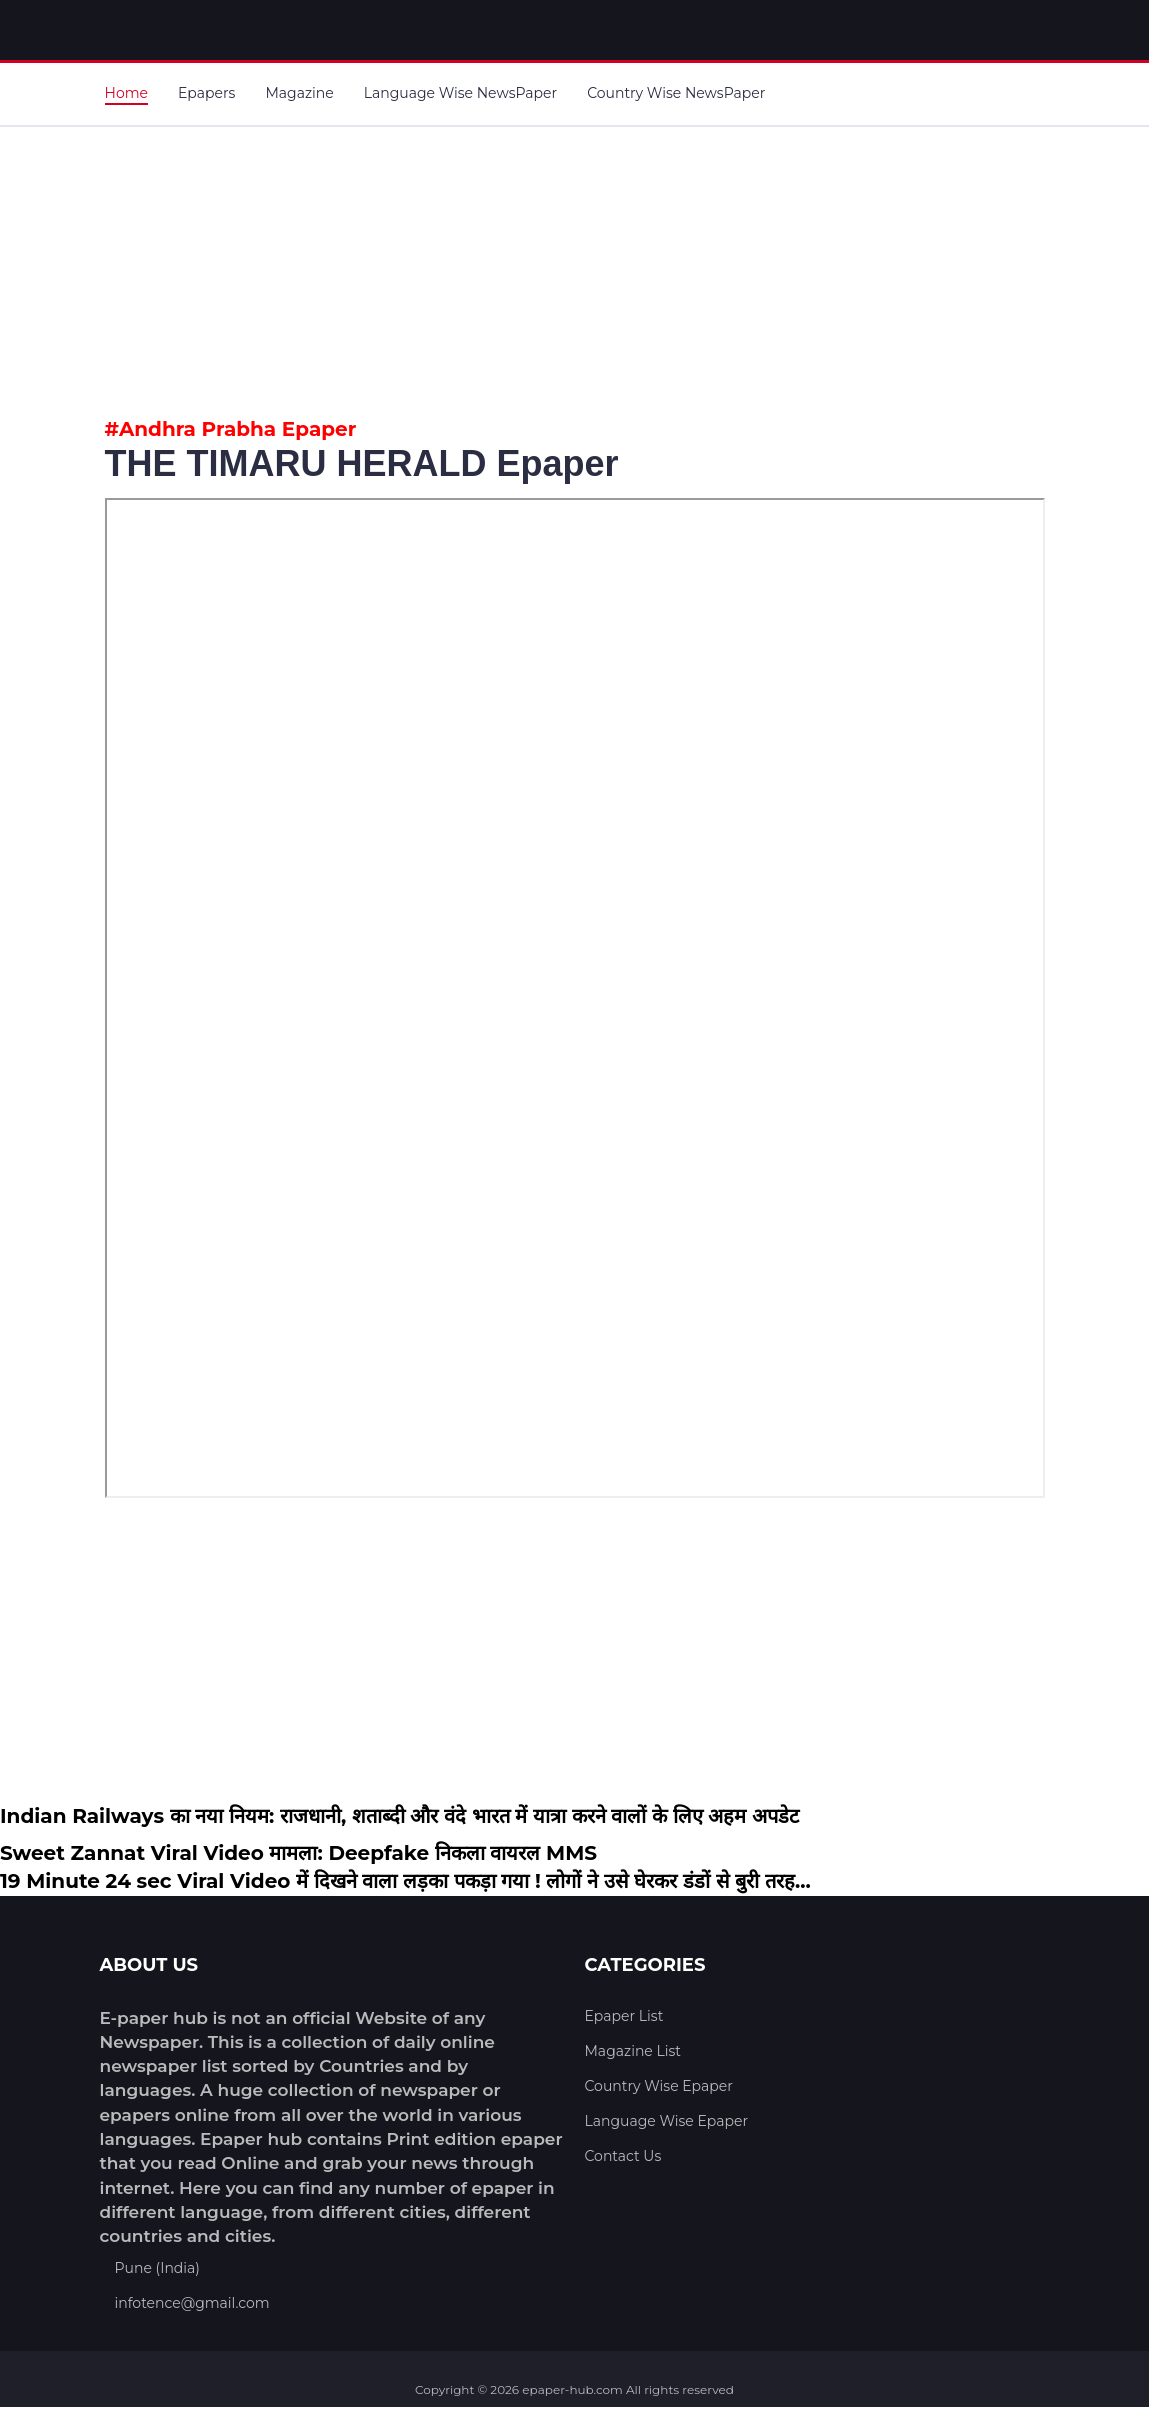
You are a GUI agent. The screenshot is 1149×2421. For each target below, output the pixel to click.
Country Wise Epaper (659, 2086)
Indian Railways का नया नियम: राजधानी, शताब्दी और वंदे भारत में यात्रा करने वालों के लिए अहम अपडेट (399, 1816)
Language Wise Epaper (667, 2121)
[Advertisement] (575, 267)
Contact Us (623, 2156)
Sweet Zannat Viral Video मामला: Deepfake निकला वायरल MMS (298, 1853)
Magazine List (633, 2051)
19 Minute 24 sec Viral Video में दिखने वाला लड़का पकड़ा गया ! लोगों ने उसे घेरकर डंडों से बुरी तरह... (405, 1881)
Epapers (206, 93)
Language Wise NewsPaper (460, 93)
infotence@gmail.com (192, 2303)
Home (126, 93)
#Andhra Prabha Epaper (231, 429)
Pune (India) (157, 2268)
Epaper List (624, 2016)
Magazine (299, 93)
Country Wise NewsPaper (676, 93)
